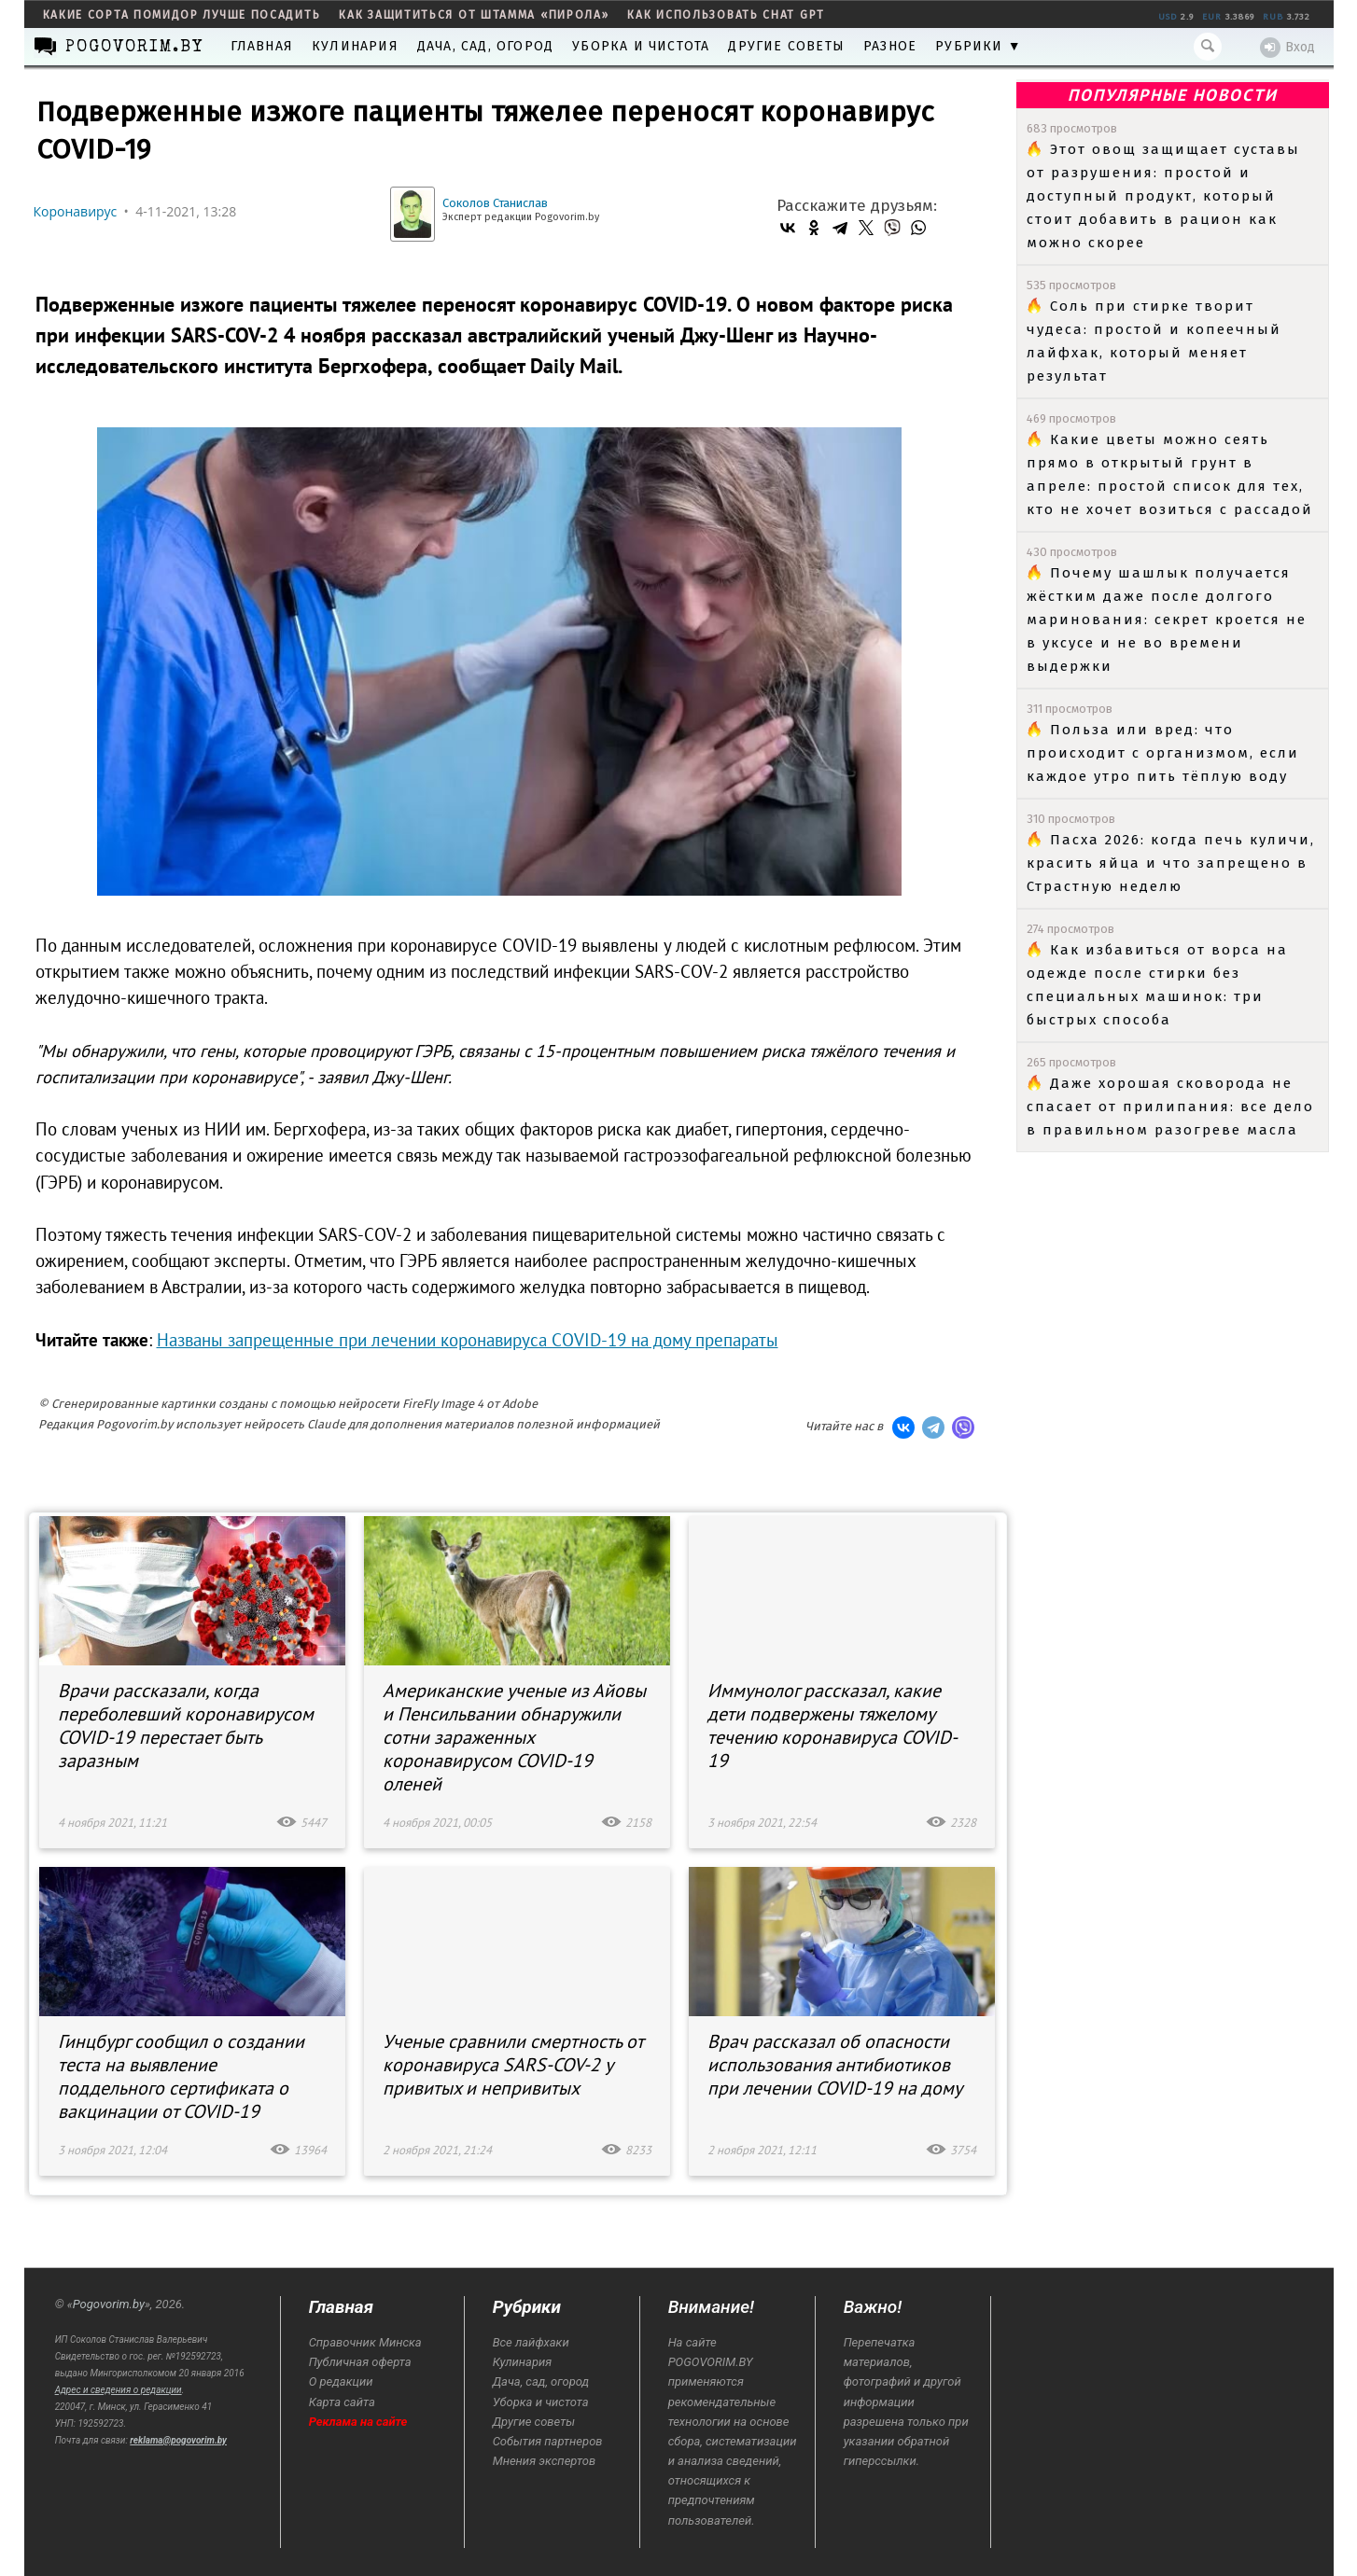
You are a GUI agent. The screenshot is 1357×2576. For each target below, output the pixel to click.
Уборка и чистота (640, 46)
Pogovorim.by (109, 2304)
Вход (1287, 47)
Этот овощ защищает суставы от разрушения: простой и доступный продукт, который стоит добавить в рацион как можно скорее (1163, 196)
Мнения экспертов (544, 2461)
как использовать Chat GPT (726, 14)
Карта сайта (342, 2402)
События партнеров (548, 2441)
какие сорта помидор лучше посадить (182, 14)
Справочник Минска (365, 2342)
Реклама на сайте (358, 2422)
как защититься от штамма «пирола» (474, 14)
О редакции (341, 2381)
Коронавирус (76, 211)
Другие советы (786, 46)
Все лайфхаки (531, 2342)
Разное (889, 46)
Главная (262, 46)
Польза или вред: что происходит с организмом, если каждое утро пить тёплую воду (1163, 753)
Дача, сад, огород (485, 46)
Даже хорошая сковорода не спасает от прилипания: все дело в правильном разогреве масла (1170, 1106)
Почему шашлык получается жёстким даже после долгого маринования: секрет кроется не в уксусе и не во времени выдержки (1167, 619)
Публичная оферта (360, 2362)
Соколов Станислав (495, 203)
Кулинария (355, 46)
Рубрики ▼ (978, 46)
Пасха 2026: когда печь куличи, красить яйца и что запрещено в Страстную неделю (1171, 863)
